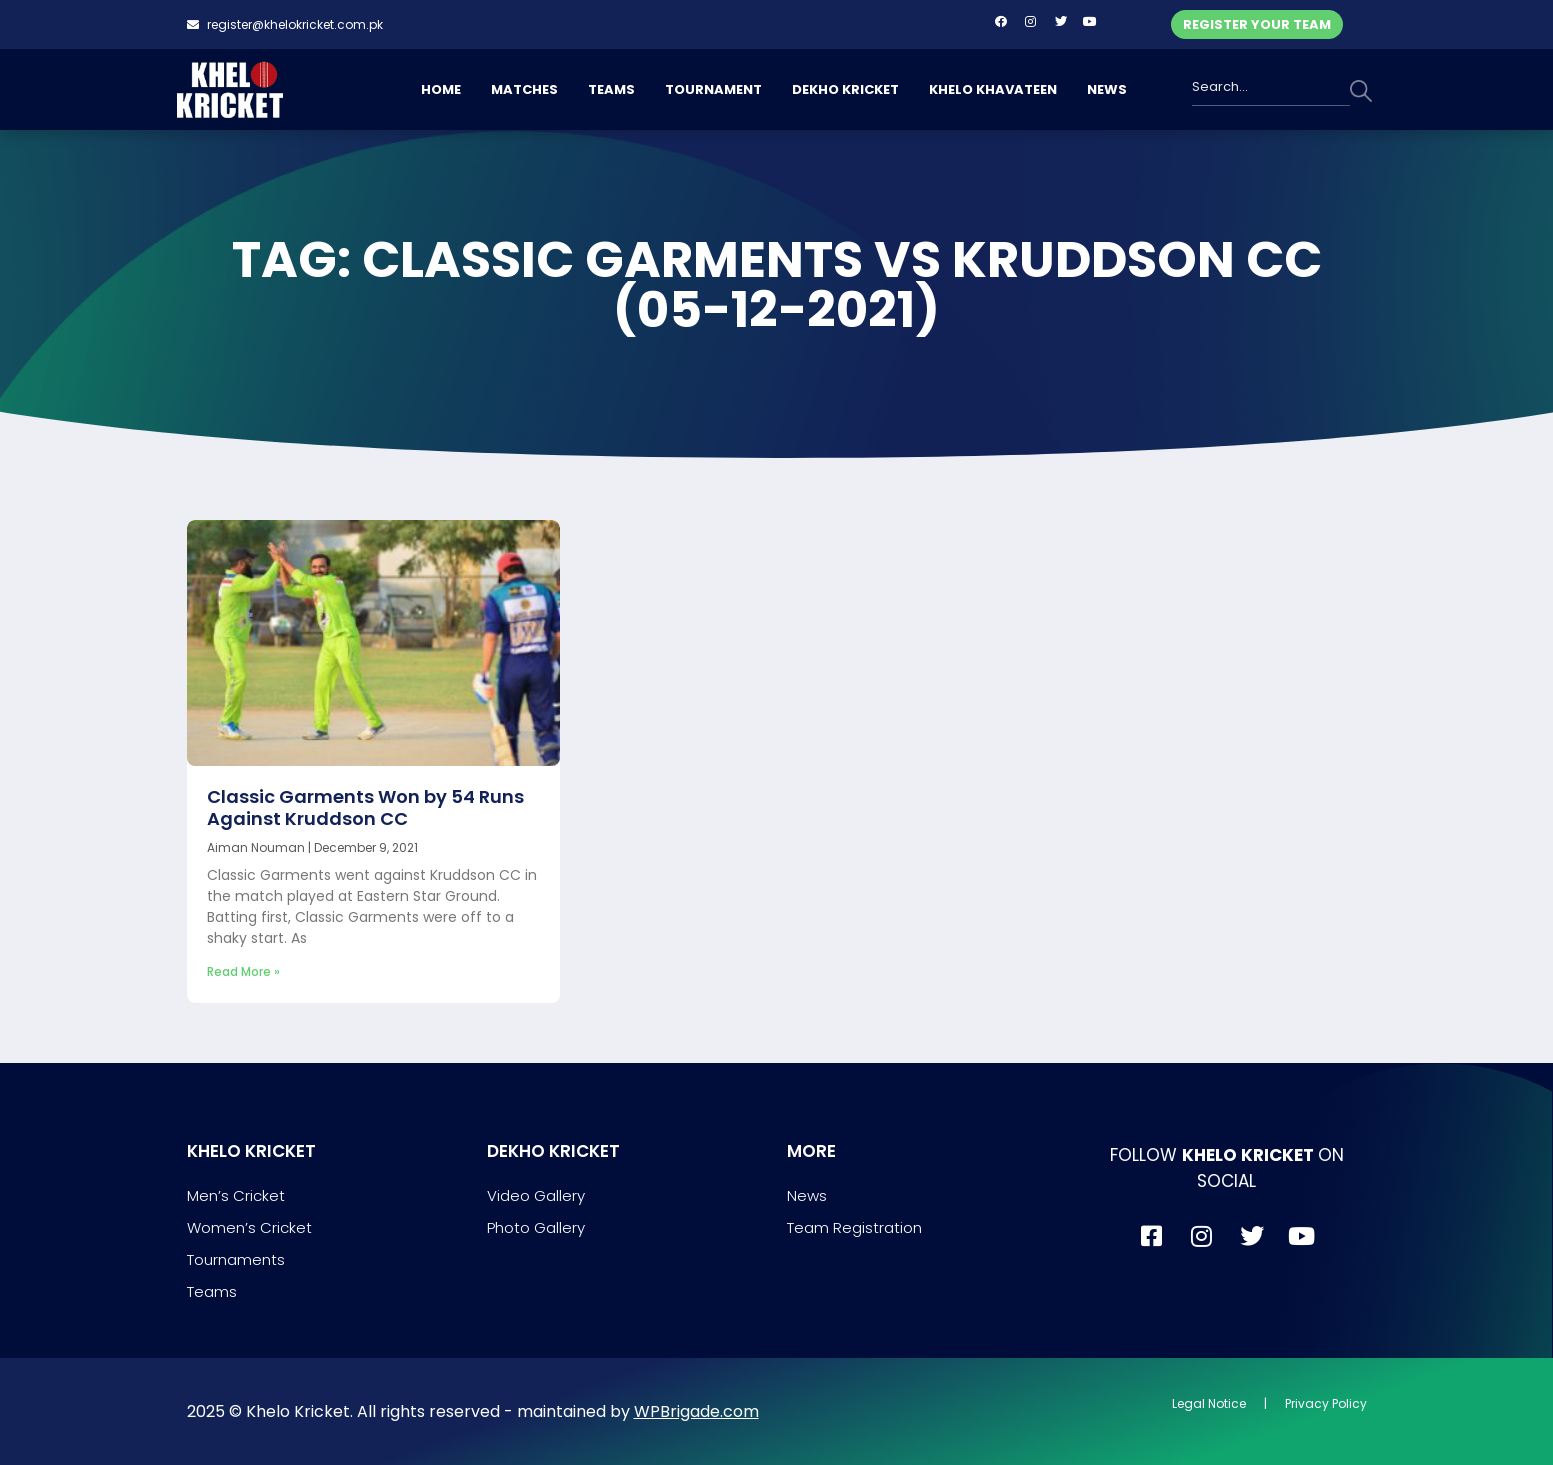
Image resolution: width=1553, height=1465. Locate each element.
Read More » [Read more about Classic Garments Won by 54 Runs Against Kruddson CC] (243, 971)
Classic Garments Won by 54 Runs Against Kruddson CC (365, 807)
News (807, 1195)
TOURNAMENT (713, 89)
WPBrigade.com (696, 1411)
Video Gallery (536, 1195)
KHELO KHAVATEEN (993, 89)
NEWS (1107, 89)
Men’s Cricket (236, 1195)
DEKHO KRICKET (845, 89)
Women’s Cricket (249, 1227)
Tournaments (236, 1259)
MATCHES (524, 89)
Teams (212, 1291)
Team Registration (854, 1227)
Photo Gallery (536, 1227)
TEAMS (611, 89)
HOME (441, 89)
